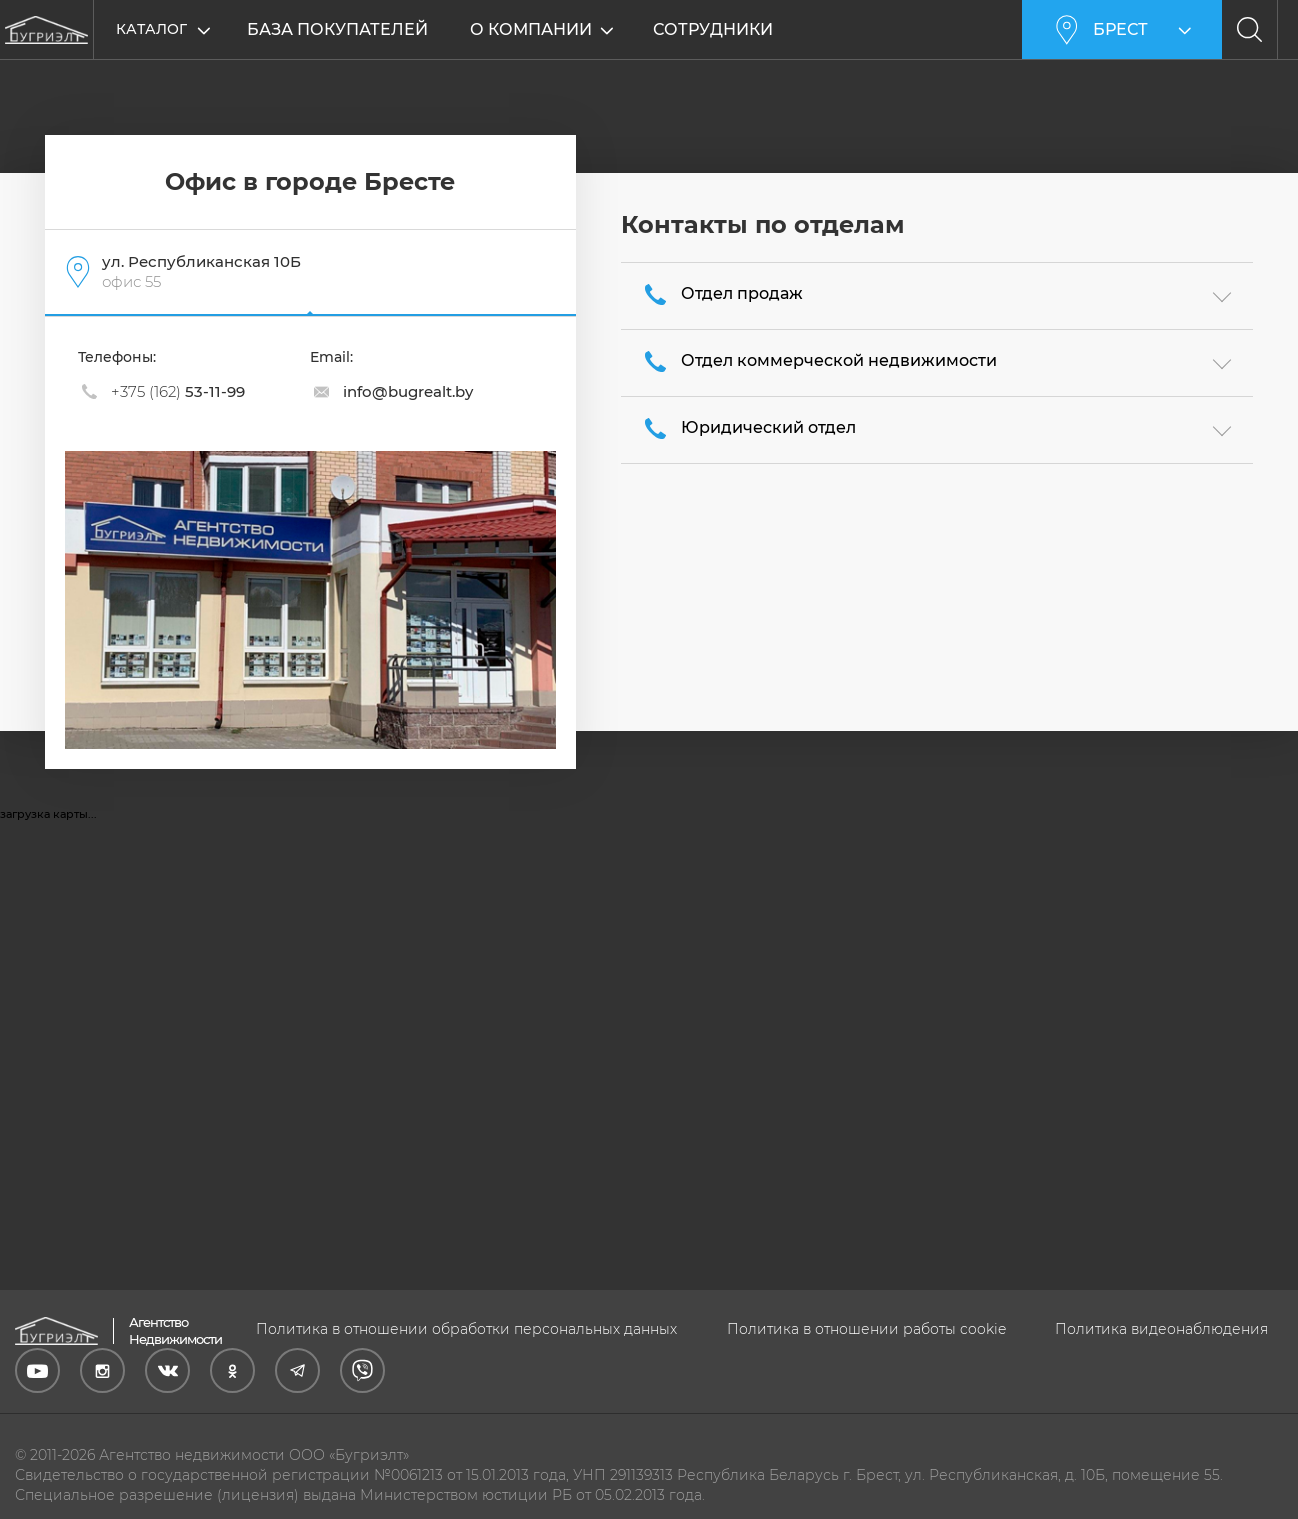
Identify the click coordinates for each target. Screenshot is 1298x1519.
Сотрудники (714, 29)
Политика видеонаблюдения (1161, 1329)
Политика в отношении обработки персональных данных (466, 1329)
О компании (532, 29)
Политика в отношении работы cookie (866, 1329)
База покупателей (337, 29)
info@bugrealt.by (408, 391)
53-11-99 (178, 391)
